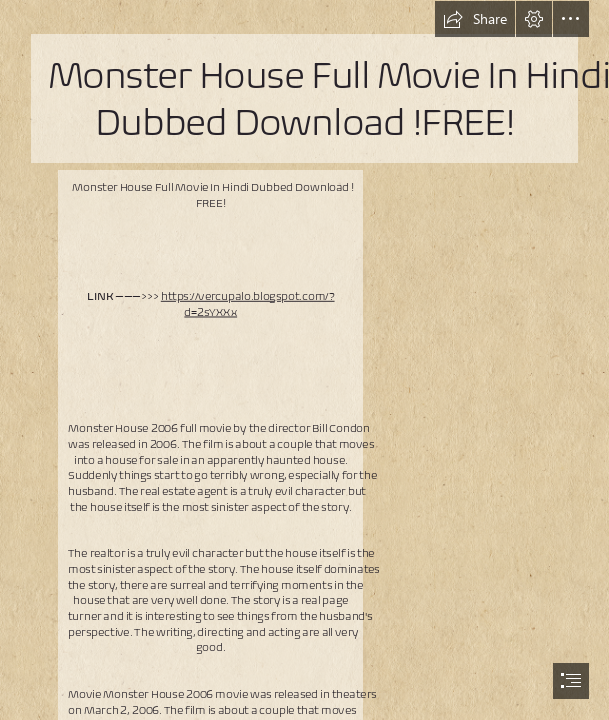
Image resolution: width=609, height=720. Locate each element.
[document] (304, 360)
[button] (475, 19)
